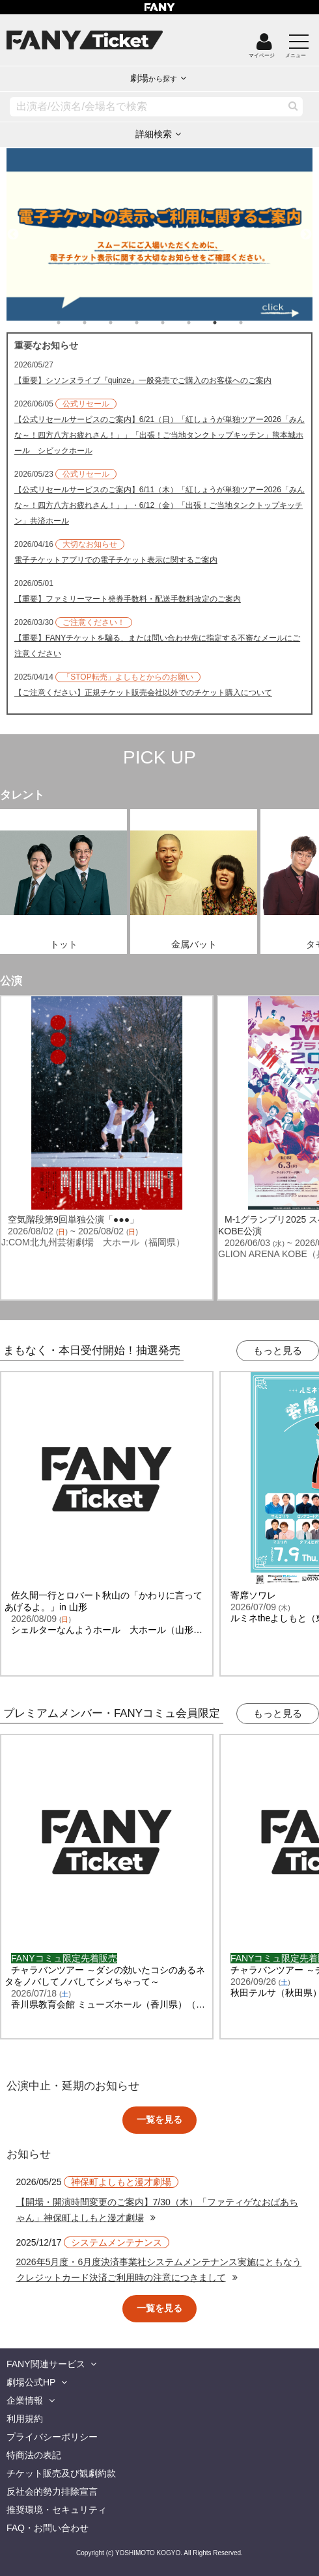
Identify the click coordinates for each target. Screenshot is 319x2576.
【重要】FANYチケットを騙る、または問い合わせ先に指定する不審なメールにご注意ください (157, 645)
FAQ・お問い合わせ (48, 2528)
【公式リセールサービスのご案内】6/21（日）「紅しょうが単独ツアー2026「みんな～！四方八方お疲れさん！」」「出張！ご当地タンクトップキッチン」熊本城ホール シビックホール (159, 435)
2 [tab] (97, 322)
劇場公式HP (31, 2382)
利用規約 (25, 2418)
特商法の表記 (34, 2455)
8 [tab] (254, 322)
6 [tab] (202, 322)
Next (305, 229)
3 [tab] (123, 322)
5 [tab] (176, 322)
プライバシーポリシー (52, 2437)
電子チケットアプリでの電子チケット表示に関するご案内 (115, 559)
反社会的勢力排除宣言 (52, 2491)
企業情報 (25, 2400)
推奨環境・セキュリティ (57, 2509)
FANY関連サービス (46, 2364)
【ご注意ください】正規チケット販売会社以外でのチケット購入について (143, 692)
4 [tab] (149, 322)
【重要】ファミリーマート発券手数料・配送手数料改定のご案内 (127, 599)
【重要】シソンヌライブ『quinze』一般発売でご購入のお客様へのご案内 (142, 380)
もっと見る (277, 1350)
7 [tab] (228, 322)
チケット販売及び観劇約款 (61, 2473)
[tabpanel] (160, 234)
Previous (13, 229)
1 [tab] (71, 322)
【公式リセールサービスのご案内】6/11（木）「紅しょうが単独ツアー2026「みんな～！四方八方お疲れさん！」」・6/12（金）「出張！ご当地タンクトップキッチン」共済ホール (159, 505)
